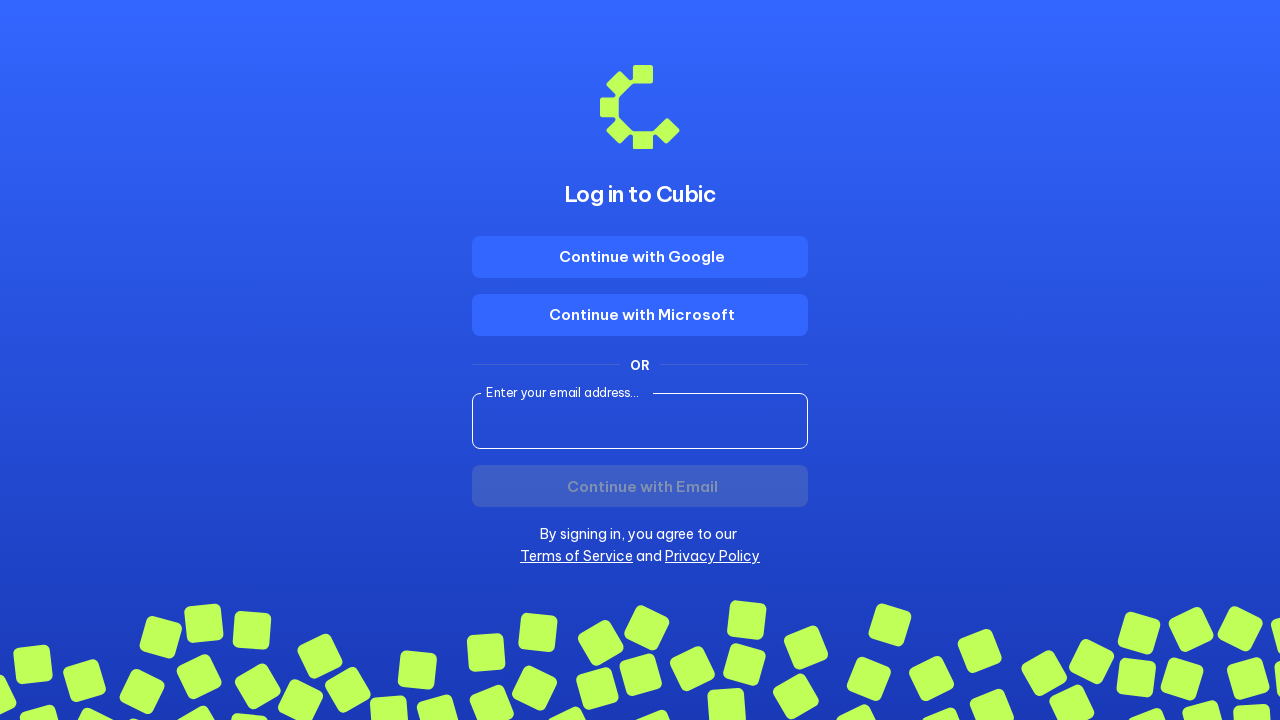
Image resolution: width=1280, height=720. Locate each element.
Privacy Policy (712, 556)
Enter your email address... (562, 392)
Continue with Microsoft (642, 314)
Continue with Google (642, 256)
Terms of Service (576, 556)
